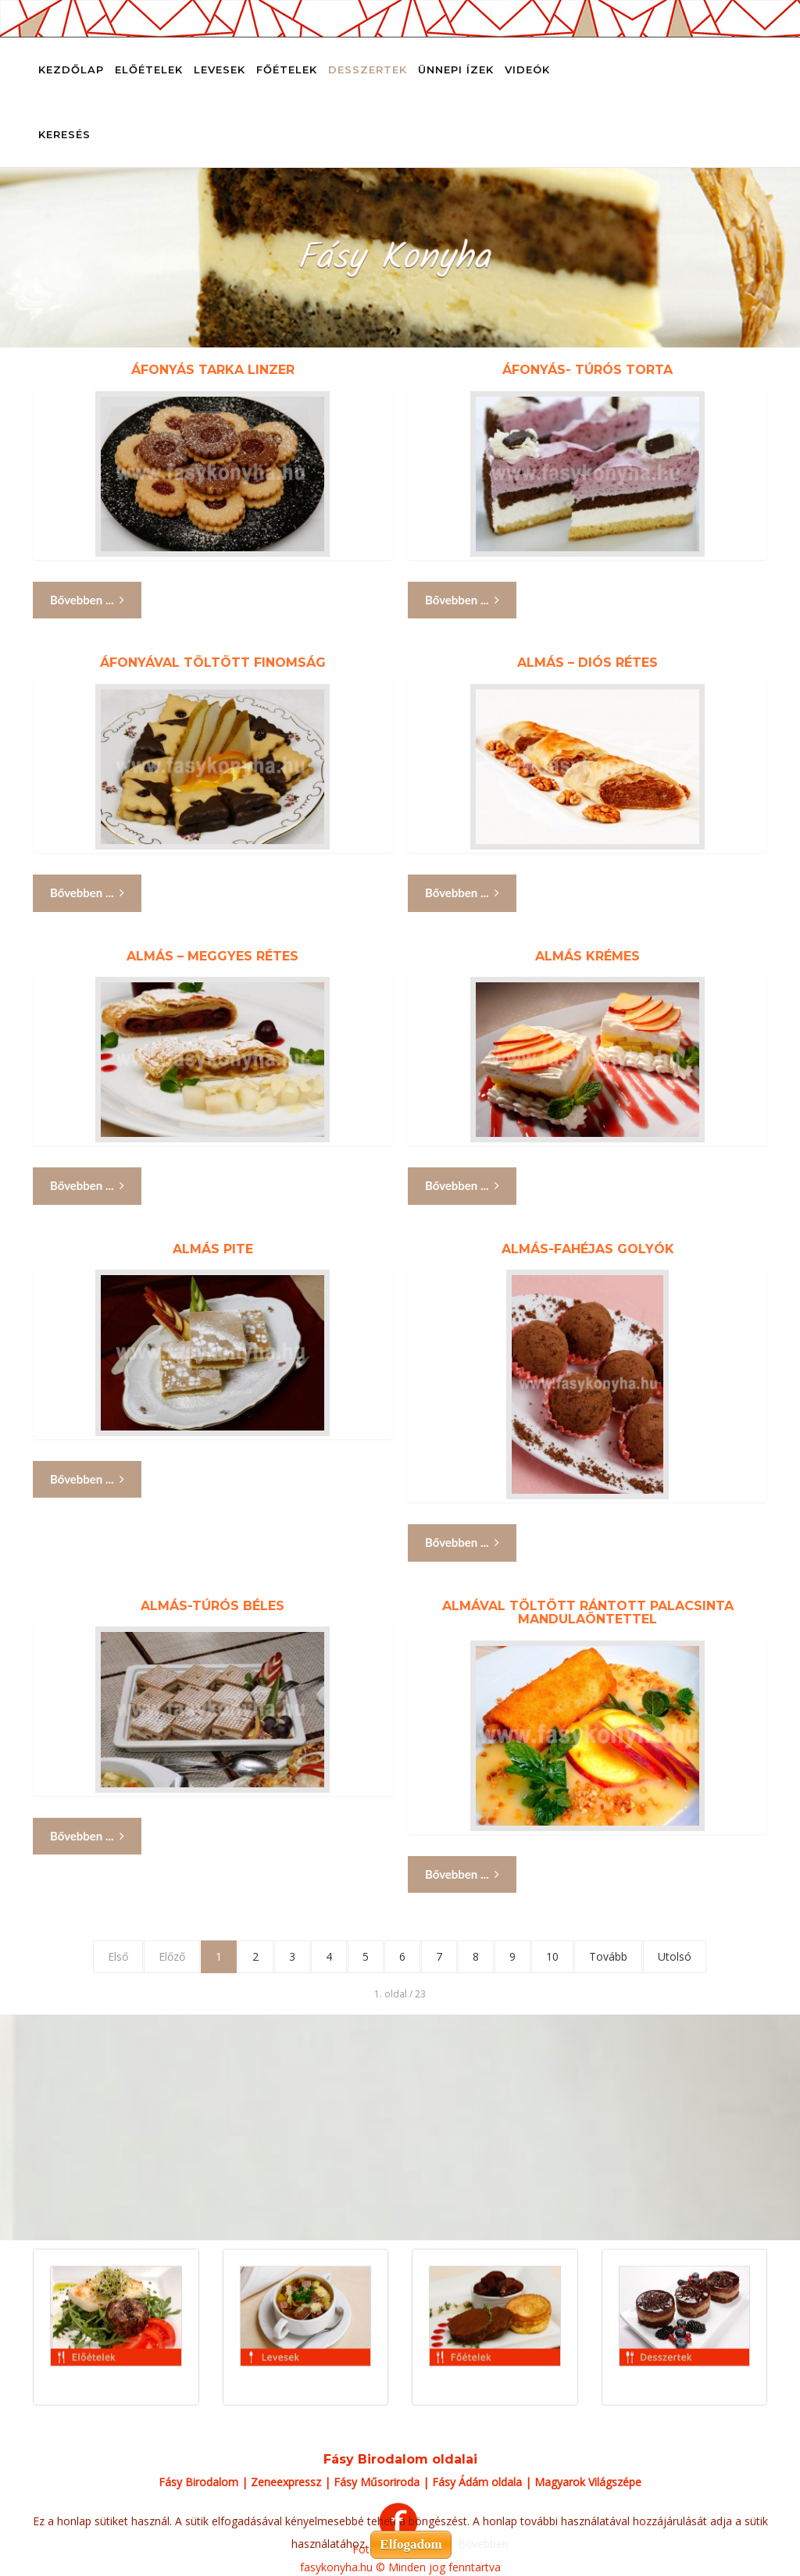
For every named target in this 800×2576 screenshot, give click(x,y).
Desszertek (367, 69)
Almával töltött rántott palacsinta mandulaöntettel (588, 1612)
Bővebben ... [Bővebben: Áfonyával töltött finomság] (87, 893)
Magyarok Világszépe (587, 2481)
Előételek (149, 69)
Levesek (219, 69)
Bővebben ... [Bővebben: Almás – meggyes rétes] (87, 1186)
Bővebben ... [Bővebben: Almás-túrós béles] (87, 1836)
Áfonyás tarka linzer (213, 369)
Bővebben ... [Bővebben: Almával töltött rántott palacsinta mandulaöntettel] (462, 1874)
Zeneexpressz (286, 2481)
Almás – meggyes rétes (212, 956)
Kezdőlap (71, 69)
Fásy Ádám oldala (477, 2481)
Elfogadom (410, 2544)
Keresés (64, 134)
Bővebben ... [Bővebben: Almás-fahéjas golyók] (462, 1542)
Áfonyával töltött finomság (213, 662)
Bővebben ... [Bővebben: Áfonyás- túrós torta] (462, 600)
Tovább (608, 1956)
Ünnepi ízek (456, 69)
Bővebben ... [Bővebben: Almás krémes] (462, 1186)
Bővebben (483, 2543)
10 (552, 1956)
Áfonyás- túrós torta (587, 369)
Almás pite (213, 1249)
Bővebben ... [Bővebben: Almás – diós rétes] (462, 893)
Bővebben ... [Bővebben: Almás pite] (87, 1479)
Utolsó (674, 1956)
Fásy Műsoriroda (377, 2481)
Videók (527, 69)
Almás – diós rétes (587, 662)
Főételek (286, 69)
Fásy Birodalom (198, 2481)
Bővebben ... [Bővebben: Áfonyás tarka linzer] (87, 600)
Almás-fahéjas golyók (588, 1249)
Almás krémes (587, 956)
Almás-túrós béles (212, 1605)
